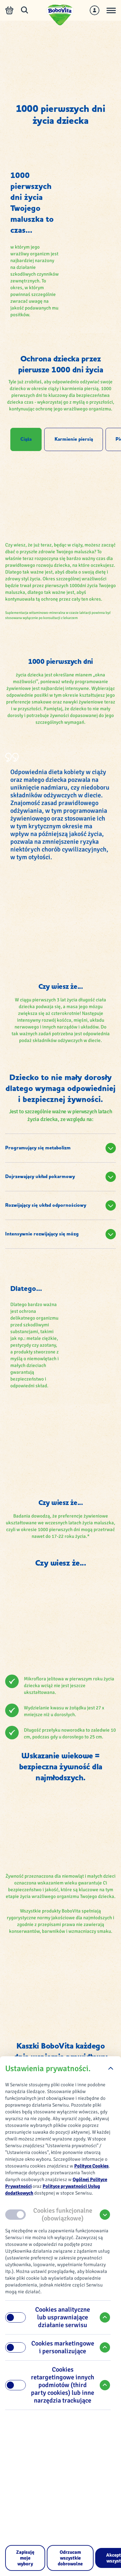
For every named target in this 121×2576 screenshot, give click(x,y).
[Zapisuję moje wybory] (25, 2558)
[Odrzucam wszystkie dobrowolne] (70, 2558)
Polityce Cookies (91, 2166)
